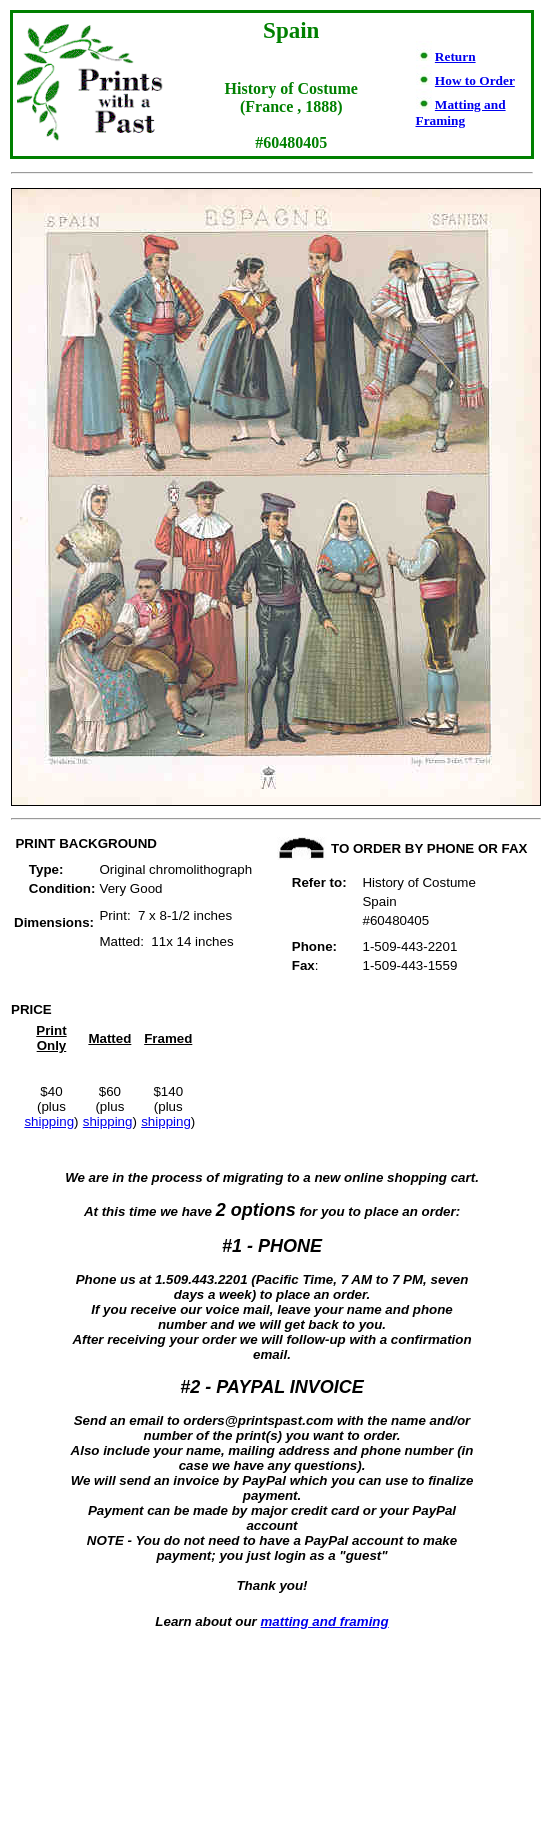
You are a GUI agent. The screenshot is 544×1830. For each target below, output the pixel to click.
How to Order (475, 80)
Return (455, 56)
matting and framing (325, 1621)
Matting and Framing (461, 112)
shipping (49, 1121)
